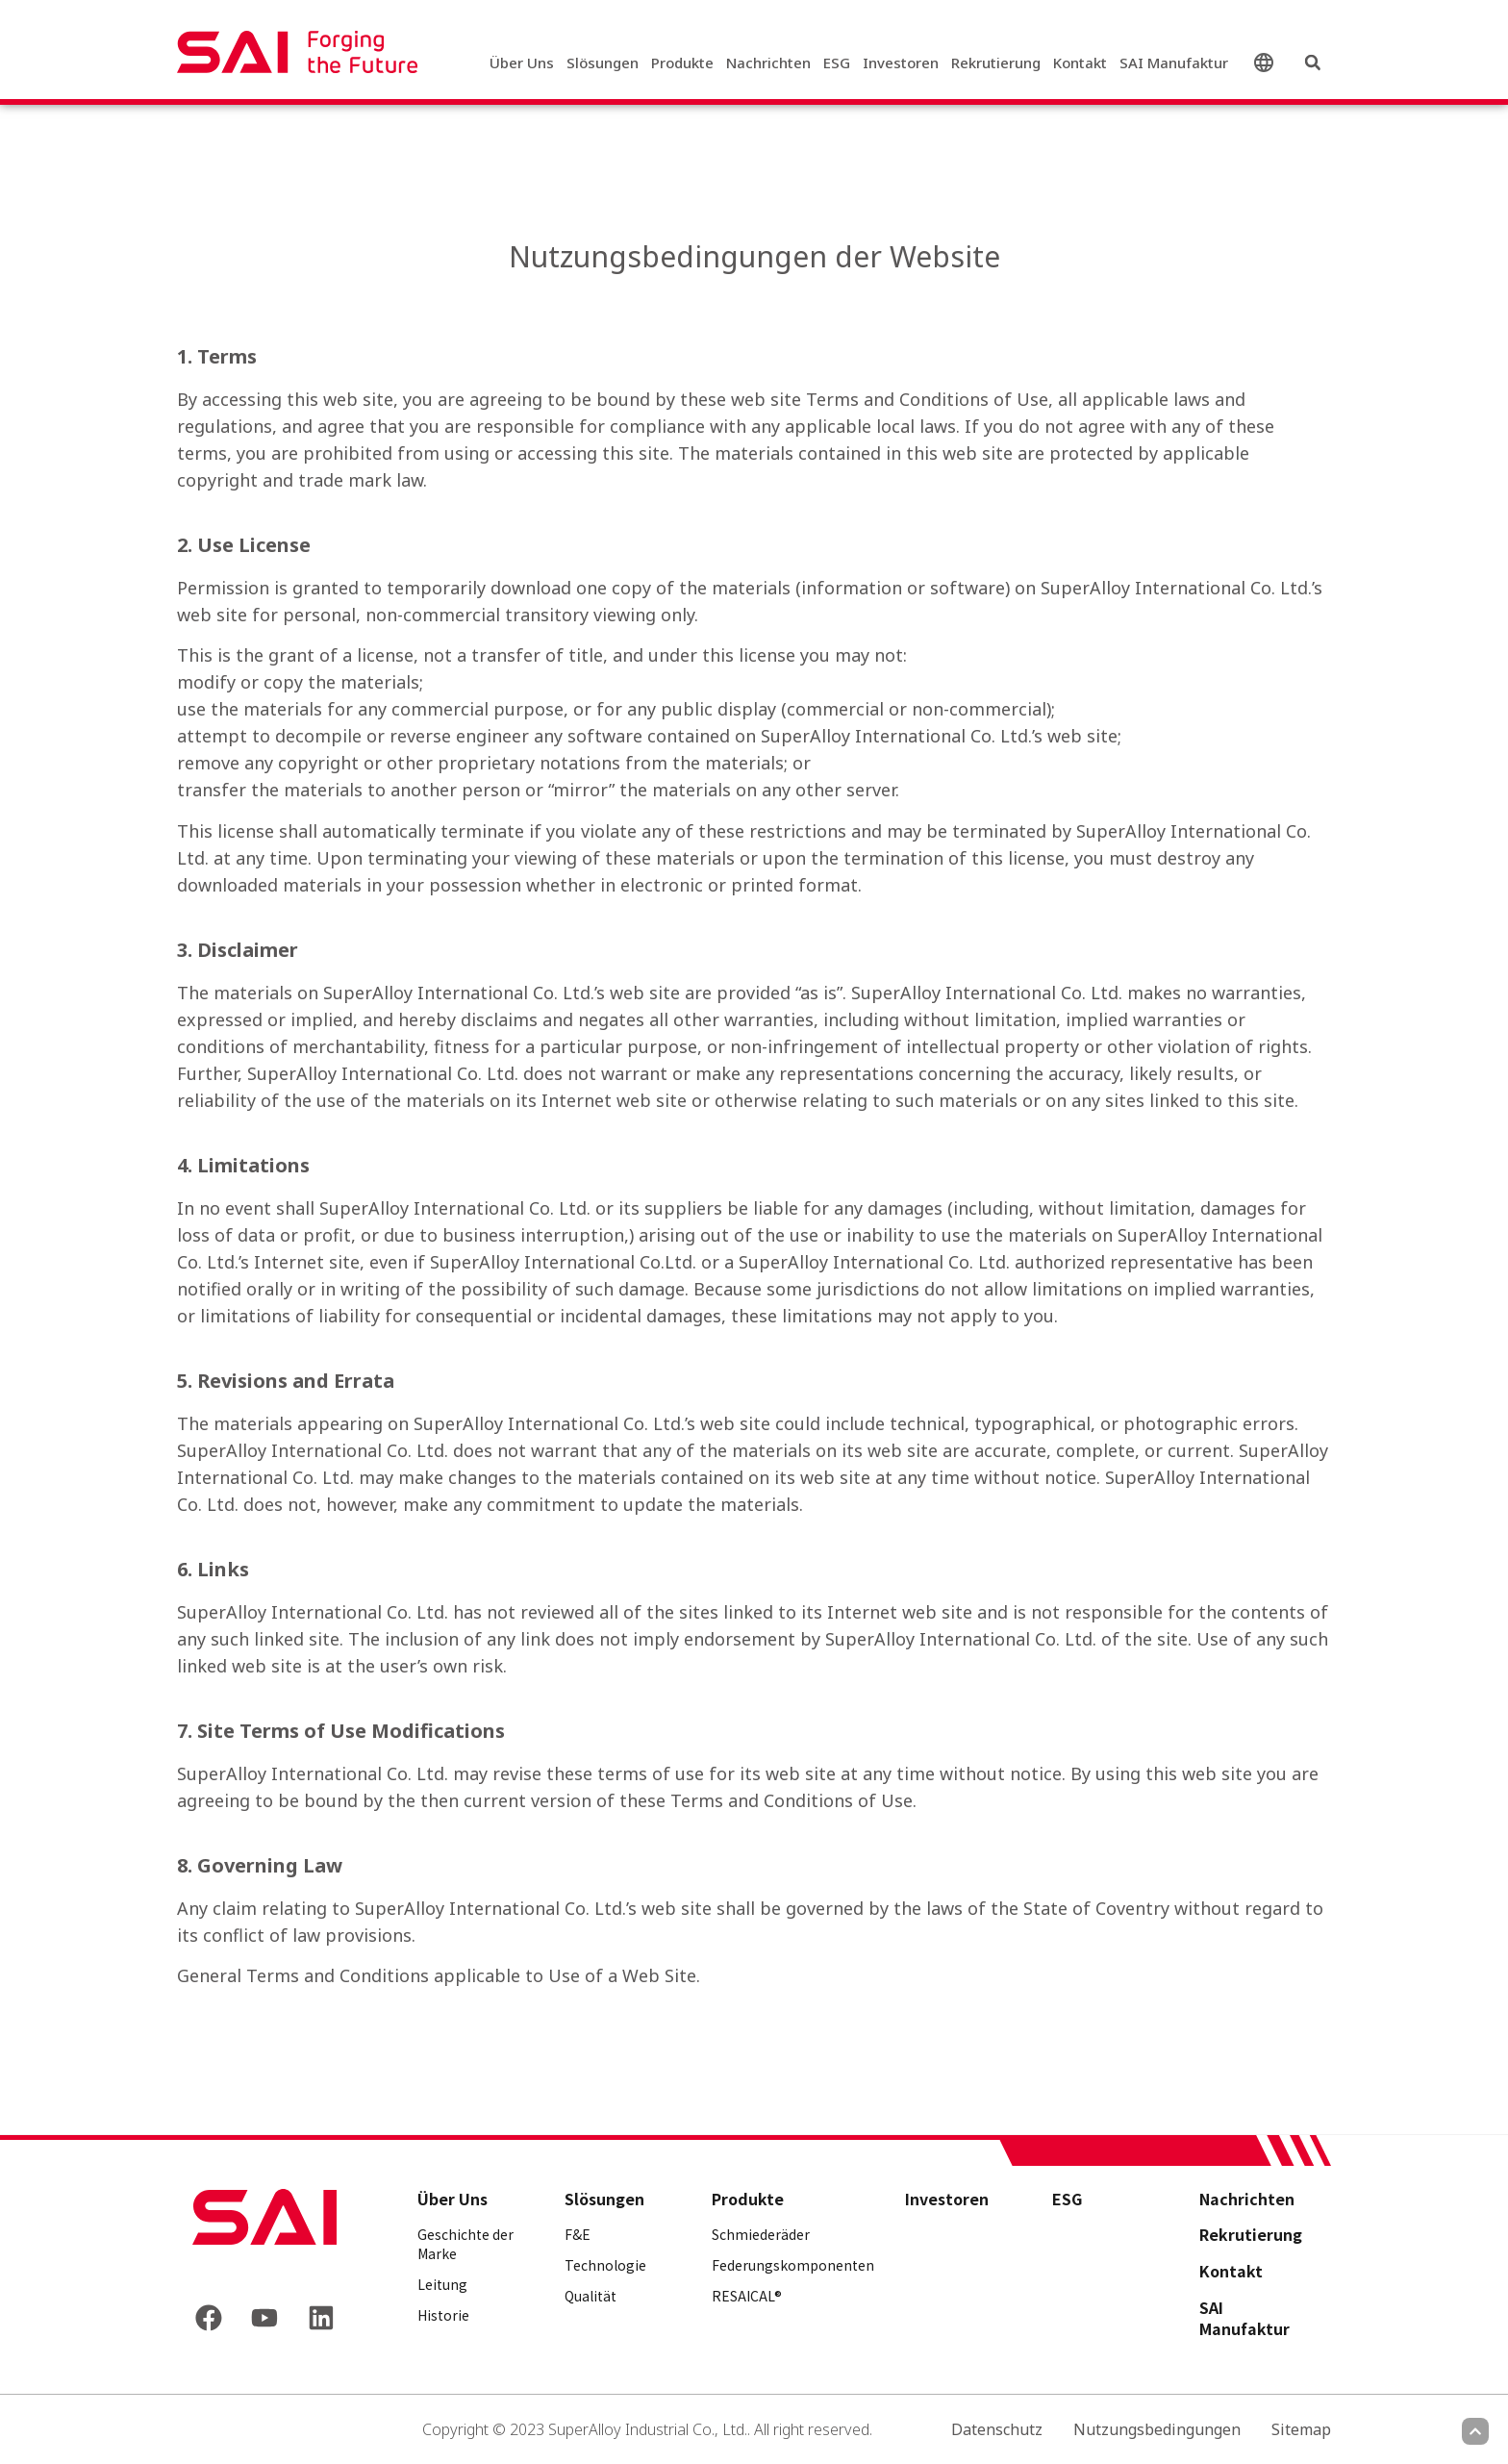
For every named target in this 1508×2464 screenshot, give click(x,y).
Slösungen (602, 62)
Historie (443, 2315)
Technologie (605, 2265)
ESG (836, 62)
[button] (1312, 62)
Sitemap (1301, 2429)
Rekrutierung (996, 62)
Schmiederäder (761, 2234)
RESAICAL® (747, 2295)
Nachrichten (768, 62)
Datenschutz (997, 2429)
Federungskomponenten (793, 2265)
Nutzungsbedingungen (1157, 2429)
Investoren (901, 62)
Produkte (682, 62)
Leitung (442, 2284)
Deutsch (1267, 63)
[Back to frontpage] (264, 2217)
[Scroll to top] (1475, 2431)
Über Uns (522, 62)
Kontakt (1080, 62)
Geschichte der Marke (465, 2244)
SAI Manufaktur (1173, 62)
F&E (578, 2234)
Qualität (590, 2295)
